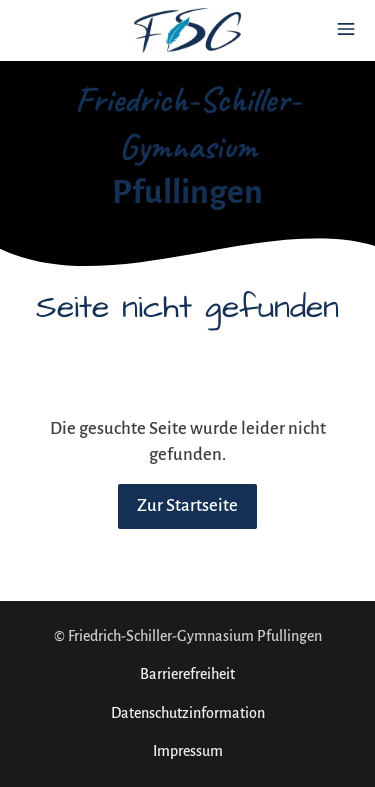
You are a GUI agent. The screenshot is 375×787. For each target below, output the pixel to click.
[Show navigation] (346, 29)
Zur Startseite (187, 506)
